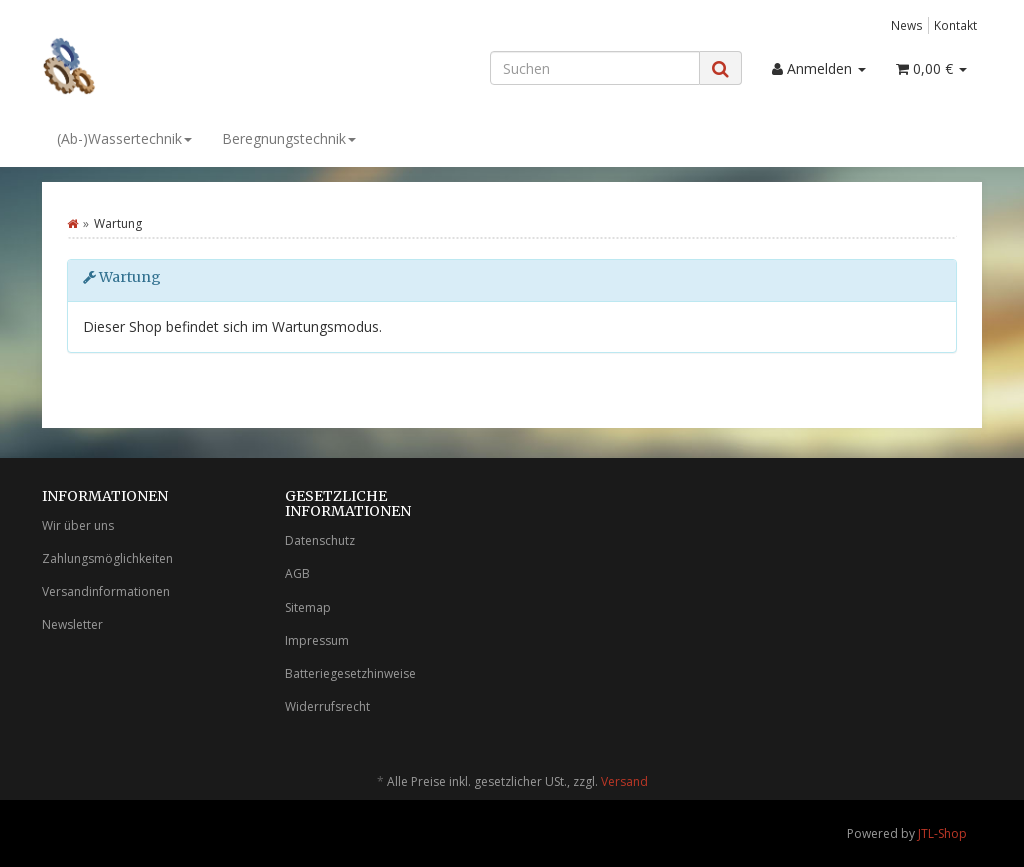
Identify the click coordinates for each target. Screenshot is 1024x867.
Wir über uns (78, 525)
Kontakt (955, 25)
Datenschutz (320, 540)
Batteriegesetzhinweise (350, 673)
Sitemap (308, 607)
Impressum (317, 640)
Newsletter (72, 624)
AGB (297, 573)
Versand (624, 781)
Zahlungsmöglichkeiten (107, 558)
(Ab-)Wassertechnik (124, 138)
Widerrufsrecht (327, 706)
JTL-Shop (942, 833)
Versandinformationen (106, 591)
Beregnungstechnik (289, 138)
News (907, 25)
